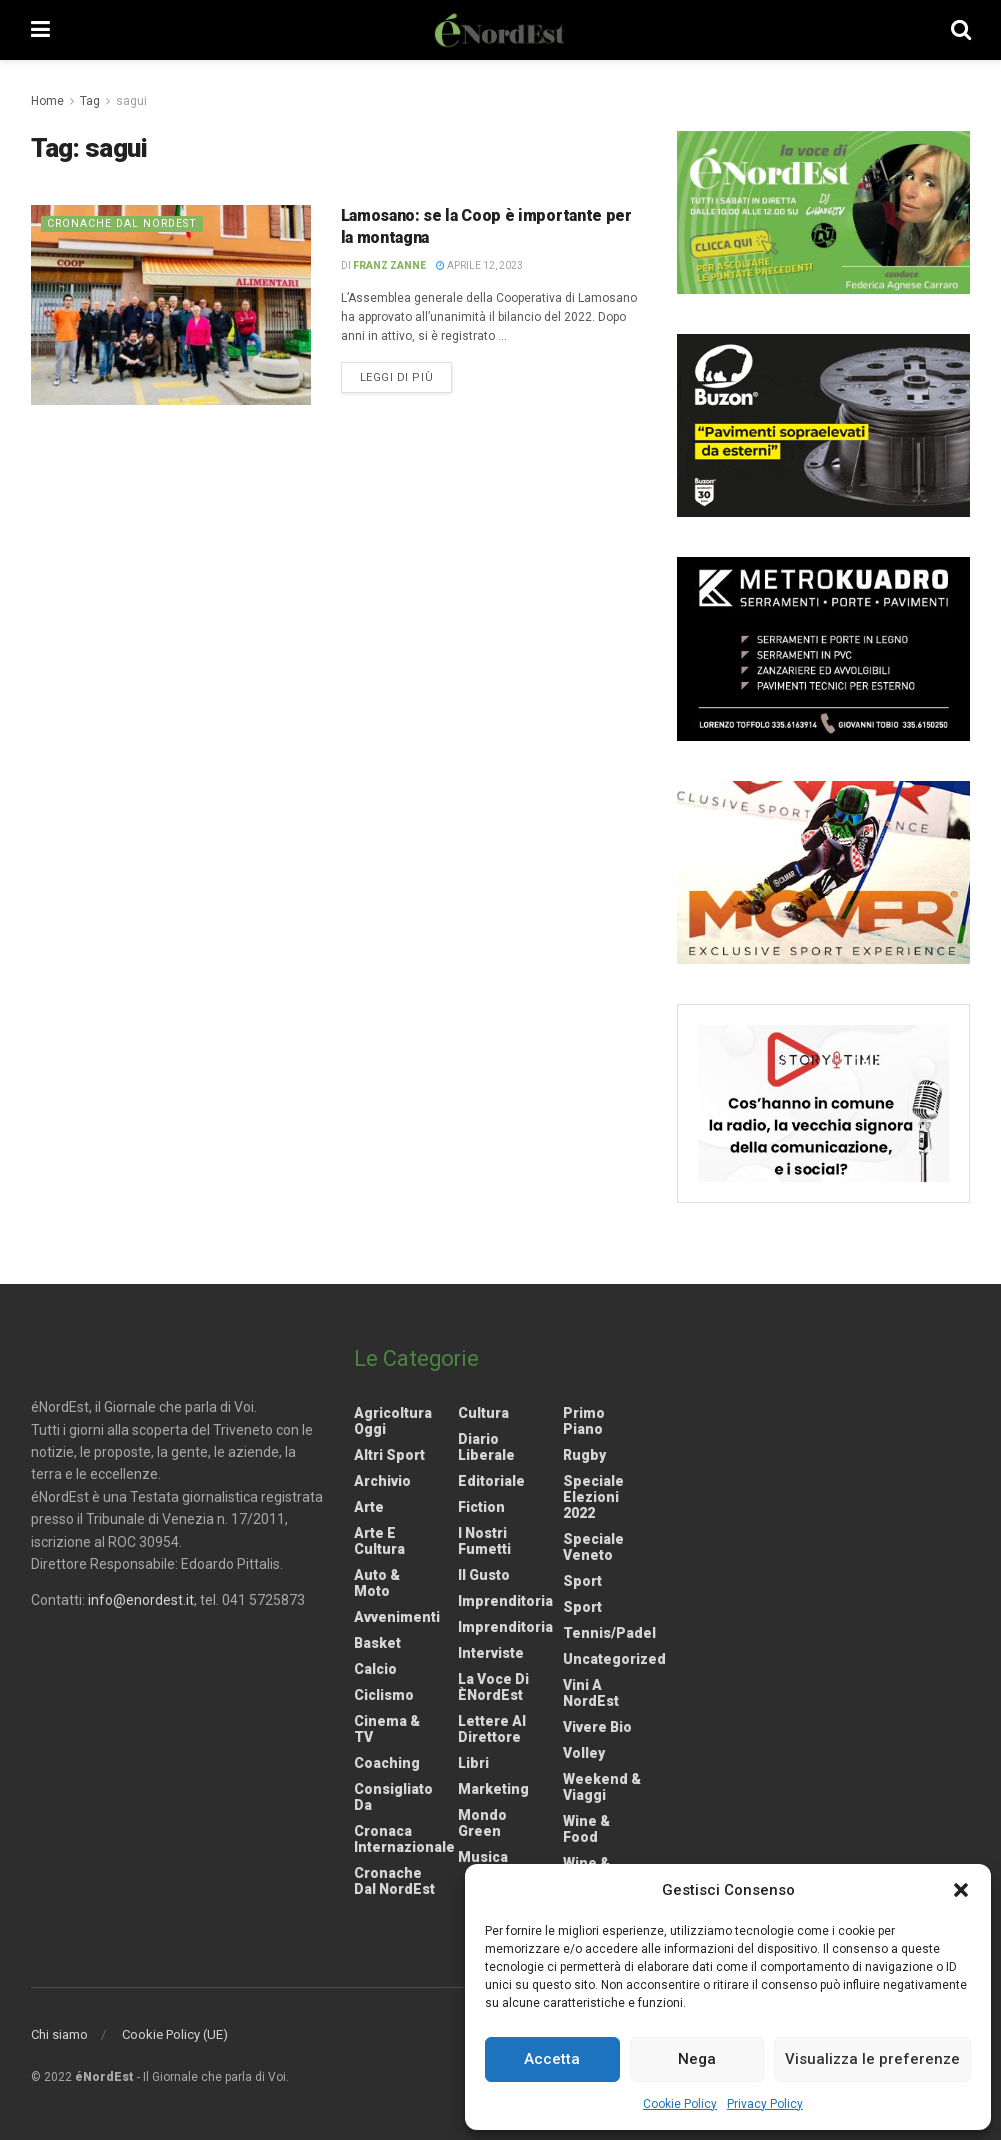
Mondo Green (482, 1823)
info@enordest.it (141, 1600)
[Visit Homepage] (500, 30)
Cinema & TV (387, 1729)
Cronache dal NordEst (125, 223)
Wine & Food (586, 1829)
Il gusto (484, 1575)
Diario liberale (486, 1447)
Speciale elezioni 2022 (593, 1497)
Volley (584, 1753)
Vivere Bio (597, 1727)
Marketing (493, 1789)
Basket (377, 1643)
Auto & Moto (377, 1583)
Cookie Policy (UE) (175, 2034)
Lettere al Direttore (492, 1729)
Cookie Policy (680, 2104)
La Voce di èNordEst (493, 1687)
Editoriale (491, 1481)
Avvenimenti (397, 1617)
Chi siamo (59, 2034)
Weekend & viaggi (602, 1787)
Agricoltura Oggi (393, 1421)
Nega (697, 2059)
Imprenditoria (505, 1601)
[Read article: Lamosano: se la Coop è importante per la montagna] (171, 305)
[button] (961, 1890)
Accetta (552, 2059)
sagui (131, 101)
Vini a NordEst (591, 1693)
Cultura (483, 1413)
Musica (483, 1857)
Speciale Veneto (593, 1547)
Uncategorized (614, 1659)
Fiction (481, 1507)
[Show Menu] (40, 30)
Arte (369, 1507)
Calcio (375, 1669)
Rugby (584, 1455)
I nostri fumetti (484, 1541)
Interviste (491, 1653)
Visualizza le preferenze (872, 2059)
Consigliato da (393, 1797)
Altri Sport (389, 1455)
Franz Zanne (389, 265)
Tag (90, 101)
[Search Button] (961, 30)
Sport (582, 1581)
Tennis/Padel (609, 1633)
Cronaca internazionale (404, 1839)
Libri (473, 1763)
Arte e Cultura (379, 1541)
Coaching (387, 1763)
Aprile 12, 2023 (479, 265)
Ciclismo (384, 1695)
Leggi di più (406, 376)
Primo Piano (584, 1421)
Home (47, 101)
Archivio (382, 1481)
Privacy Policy (765, 2104)
